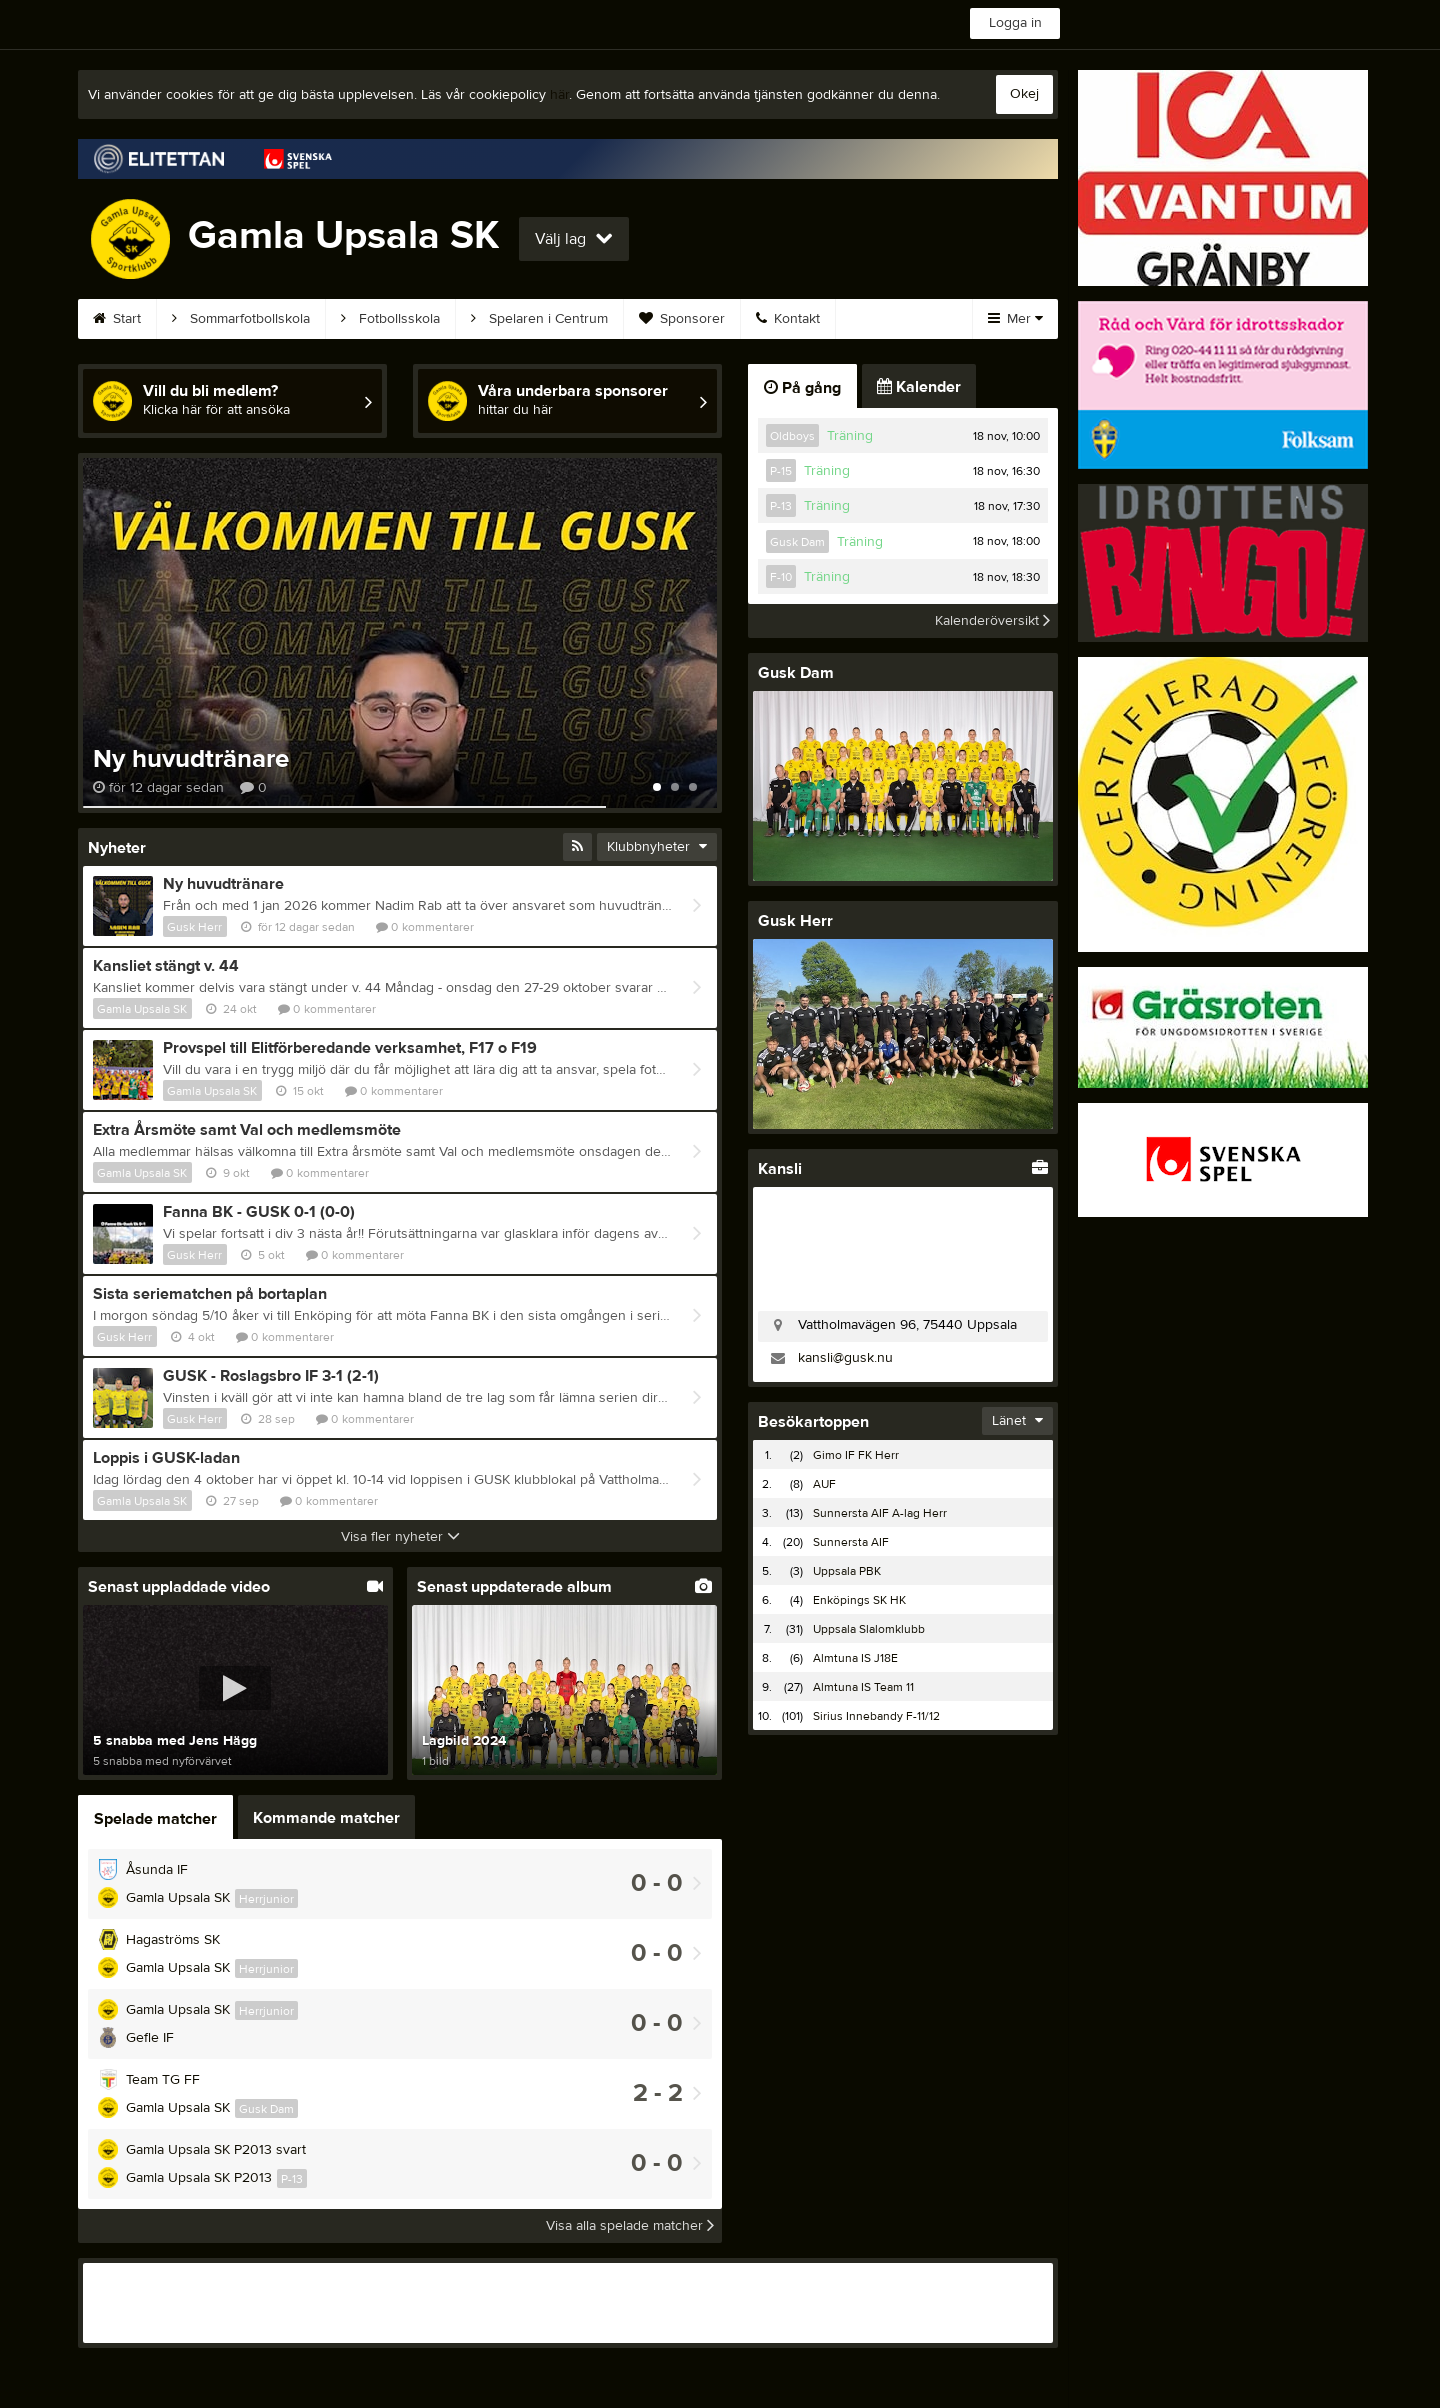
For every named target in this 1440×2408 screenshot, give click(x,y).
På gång (802, 388)
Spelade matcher (155, 1819)
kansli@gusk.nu (845, 1358)
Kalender (919, 387)
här (559, 95)
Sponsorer (682, 319)
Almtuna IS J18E (855, 1658)
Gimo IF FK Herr (856, 1455)
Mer (1015, 319)
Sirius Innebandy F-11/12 (876, 1716)
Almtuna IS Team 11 (863, 1687)
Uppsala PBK (847, 1571)
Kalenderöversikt (992, 621)
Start (117, 319)
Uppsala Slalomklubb (869, 1629)
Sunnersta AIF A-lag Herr (880, 1513)
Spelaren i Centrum (539, 319)
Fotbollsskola (390, 319)
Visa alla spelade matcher (630, 2226)
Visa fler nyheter (400, 1537)
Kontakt (788, 319)
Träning (850, 436)
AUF (824, 1484)
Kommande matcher (326, 1818)
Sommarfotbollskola (241, 319)
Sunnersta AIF (851, 1542)
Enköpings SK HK (859, 1600)
